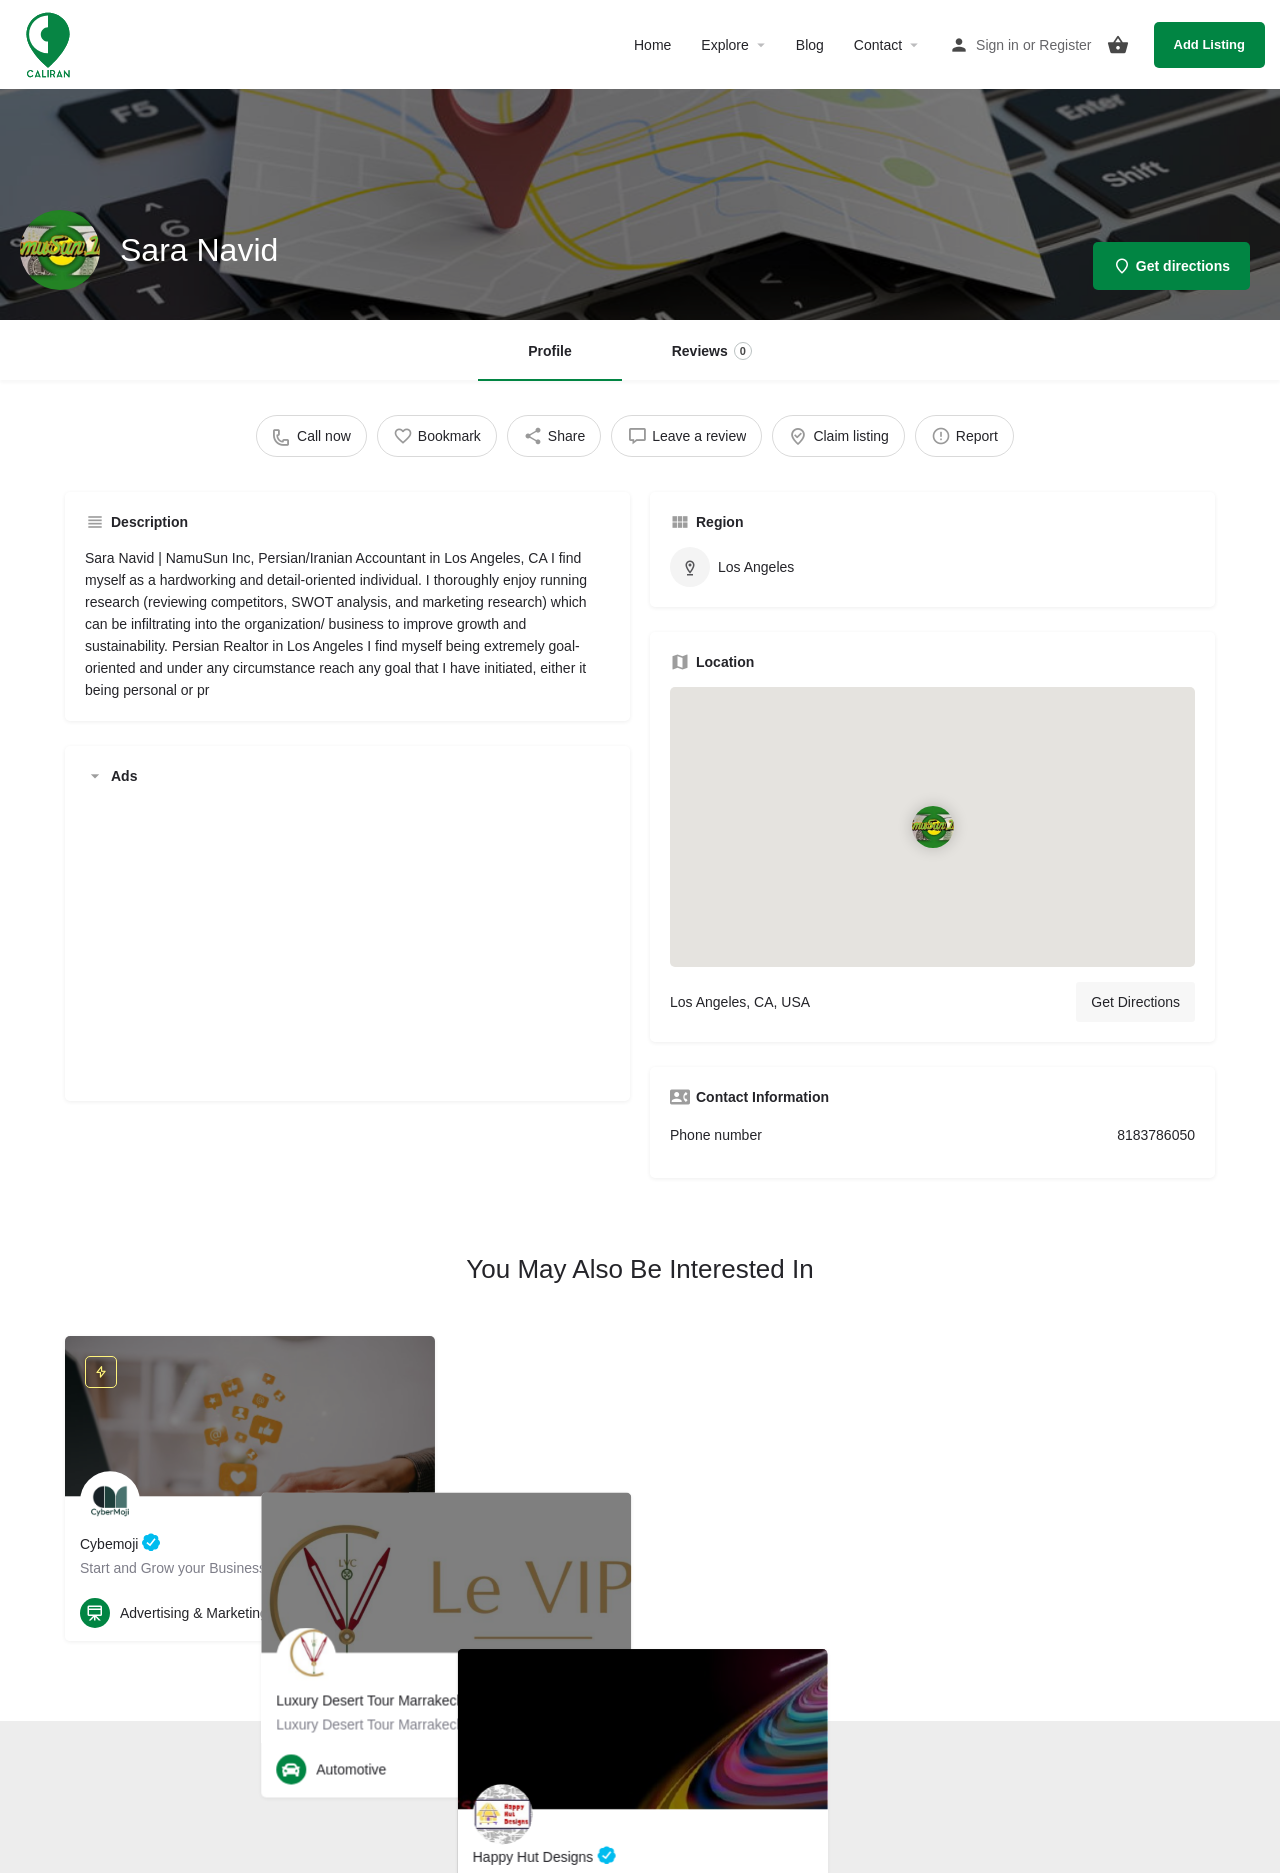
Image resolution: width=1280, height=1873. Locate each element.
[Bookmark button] (404, 1613)
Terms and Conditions (588, 1785)
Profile (550, 351)
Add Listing (1210, 44)
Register (1065, 45)
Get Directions (1135, 1002)
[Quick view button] (365, 1613)
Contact (878, 45)
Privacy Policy (707, 1785)
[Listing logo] (60, 250)
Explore (724, 45)
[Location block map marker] (933, 827)
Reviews (712, 351)
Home (652, 45)
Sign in (997, 45)
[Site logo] (50, 43)
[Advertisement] (347, 941)
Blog (810, 45)
